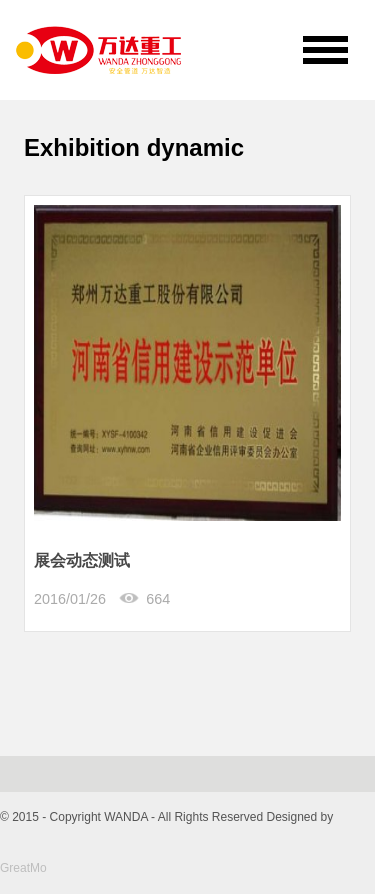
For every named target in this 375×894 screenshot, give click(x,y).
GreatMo (23, 868)
